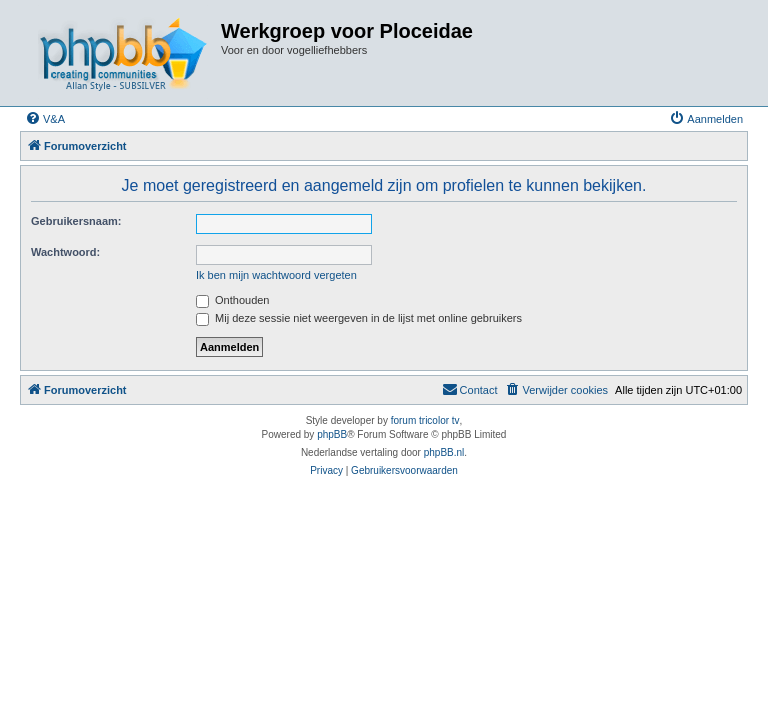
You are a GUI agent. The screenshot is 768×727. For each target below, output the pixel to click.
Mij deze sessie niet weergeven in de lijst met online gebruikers (359, 318)
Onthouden (233, 300)
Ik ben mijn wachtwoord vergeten (276, 275)
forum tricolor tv (425, 420)
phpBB (332, 434)
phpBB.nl (444, 452)
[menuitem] (45, 119)
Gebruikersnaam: (76, 221)
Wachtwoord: (65, 252)
